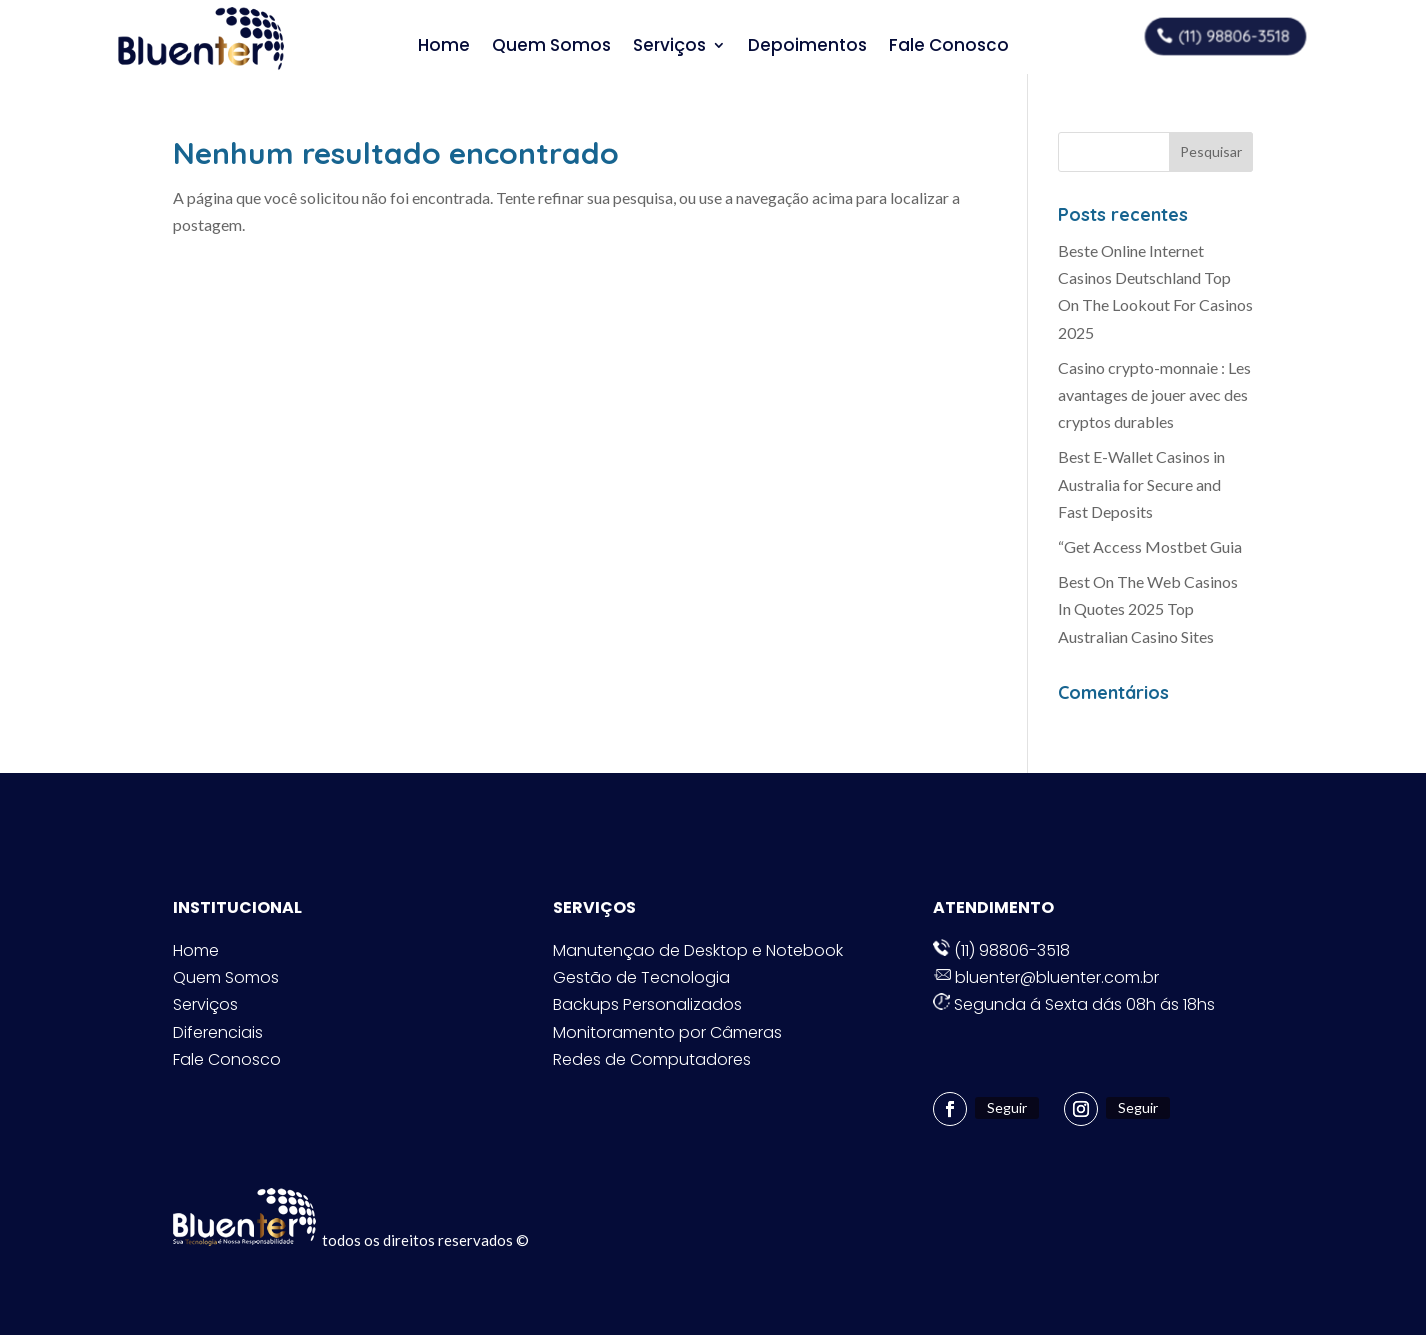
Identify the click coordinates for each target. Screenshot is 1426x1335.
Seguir (1007, 1107)
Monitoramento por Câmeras (667, 1032)
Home (444, 45)
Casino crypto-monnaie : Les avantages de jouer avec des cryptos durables (1154, 394)
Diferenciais (218, 1032)
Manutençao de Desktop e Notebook (698, 950)
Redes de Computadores (652, 1059)
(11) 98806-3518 (1233, 35)
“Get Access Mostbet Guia (1150, 546)
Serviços (669, 45)
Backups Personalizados (647, 1004)
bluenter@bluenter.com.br (1046, 977)
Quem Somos (551, 45)
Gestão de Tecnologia (641, 977)
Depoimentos (807, 45)
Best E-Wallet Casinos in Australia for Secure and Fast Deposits (1141, 483)
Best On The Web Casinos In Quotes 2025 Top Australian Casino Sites (1148, 608)
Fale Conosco (949, 45)
